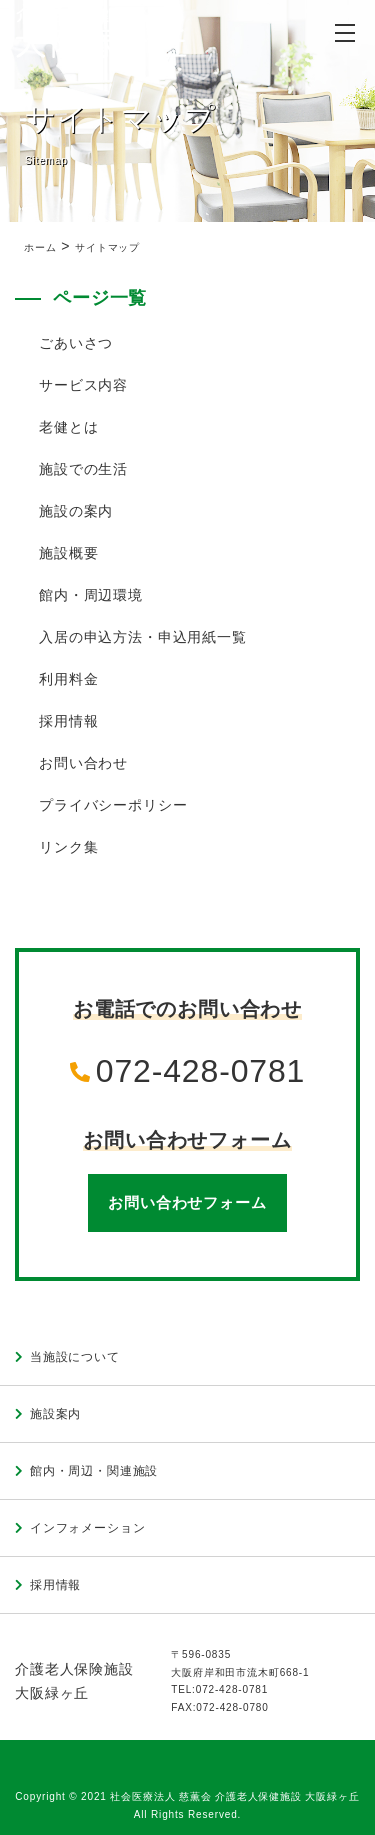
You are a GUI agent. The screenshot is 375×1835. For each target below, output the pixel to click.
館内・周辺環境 (91, 595)
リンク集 (68, 847)
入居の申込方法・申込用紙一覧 (143, 637)
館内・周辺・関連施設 (94, 1471)
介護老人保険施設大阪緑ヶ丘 (74, 1681)
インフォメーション (88, 1528)
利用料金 (68, 679)
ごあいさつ (76, 343)
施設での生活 (83, 469)
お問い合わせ (83, 763)
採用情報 (68, 721)
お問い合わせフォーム (187, 1202)
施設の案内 (76, 511)
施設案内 (55, 1414)
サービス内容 (83, 385)
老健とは (68, 427)
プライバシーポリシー (113, 805)
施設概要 (68, 553)
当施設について (75, 1357)
